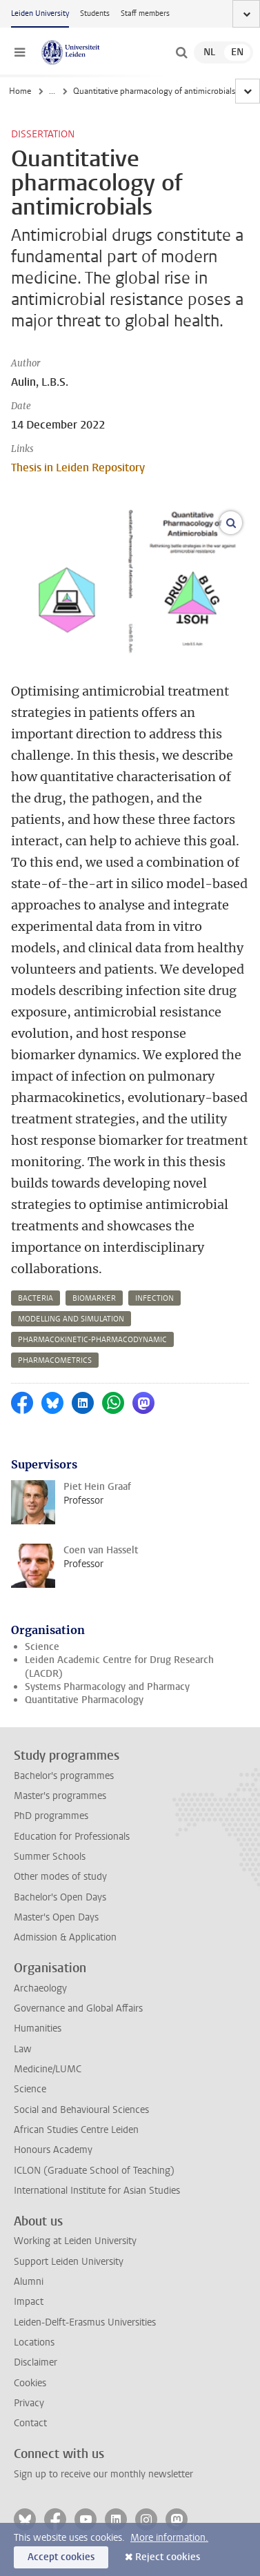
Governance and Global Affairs (78, 2008)
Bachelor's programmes (64, 1775)
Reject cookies (167, 2557)
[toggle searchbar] (181, 52)
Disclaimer (35, 2362)
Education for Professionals (72, 1836)
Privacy (29, 2403)
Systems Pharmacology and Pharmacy (107, 1686)
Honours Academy (53, 2149)
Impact (28, 2301)
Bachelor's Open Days (60, 1897)
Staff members (145, 13)
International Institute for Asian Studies (97, 2190)
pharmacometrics (55, 1360)
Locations (34, 2342)
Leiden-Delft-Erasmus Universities (85, 2322)
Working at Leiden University (75, 2241)
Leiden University (40, 13)
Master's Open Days (56, 1917)
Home (20, 91)
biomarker (94, 1298)
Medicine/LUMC (47, 2069)
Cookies (30, 2383)
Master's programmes (60, 1795)
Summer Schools (50, 1856)
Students (95, 13)
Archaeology (40, 1988)
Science (42, 1646)
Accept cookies (61, 2557)
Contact (30, 2423)
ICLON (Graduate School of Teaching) (94, 2170)
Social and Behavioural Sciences (81, 2109)
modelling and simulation (71, 1319)
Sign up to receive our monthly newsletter (103, 2474)
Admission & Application (65, 1937)
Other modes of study (60, 1876)
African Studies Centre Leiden (76, 2129)
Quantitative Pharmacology (84, 1700)
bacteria (35, 1298)
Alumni (28, 2281)
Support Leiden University (68, 2261)
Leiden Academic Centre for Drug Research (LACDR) (119, 1666)
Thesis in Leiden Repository (78, 467)
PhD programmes (51, 1815)
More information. (169, 2537)
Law (23, 2049)
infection (154, 1298)
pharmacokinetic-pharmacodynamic (92, 1340)
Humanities (37, 2028)
